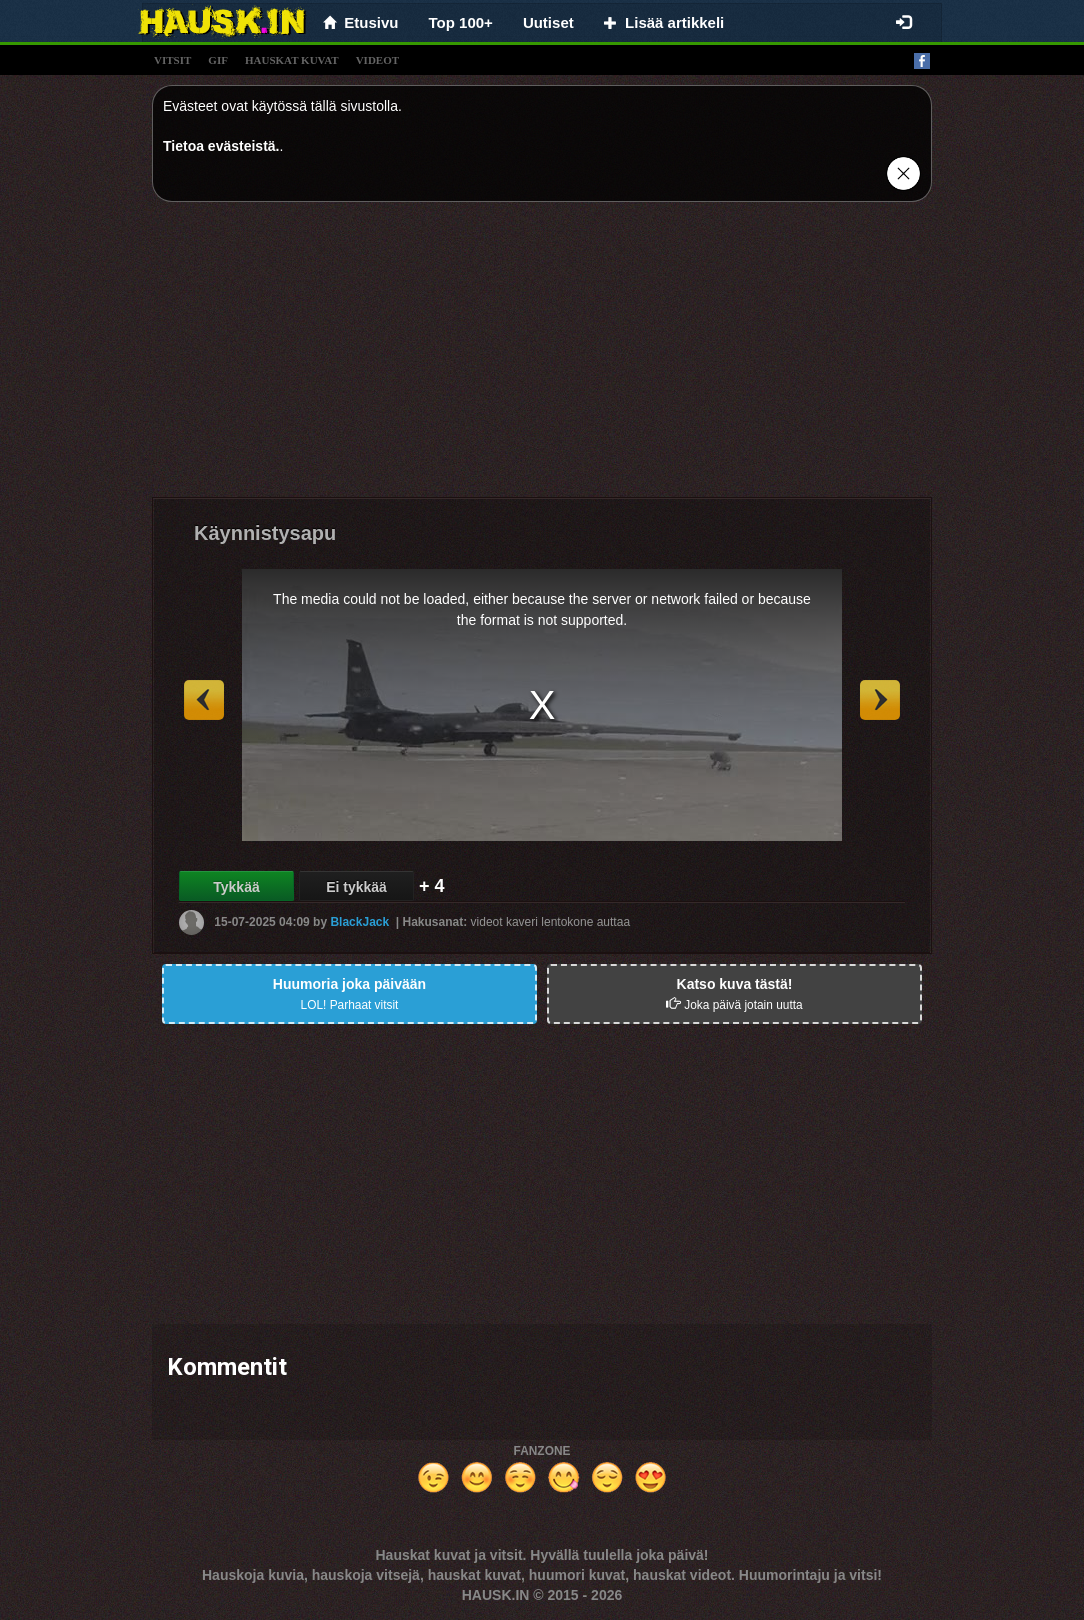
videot (377, 60)
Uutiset (548, 22)
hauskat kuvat (292, 60)
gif (218, 60)
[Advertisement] (542, 357)
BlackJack (359, 922)
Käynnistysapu (265, 533)
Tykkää (236, 887)
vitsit (172, 60)
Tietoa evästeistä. (221, 146)
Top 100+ (461, 22)
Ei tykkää (356, 887)
